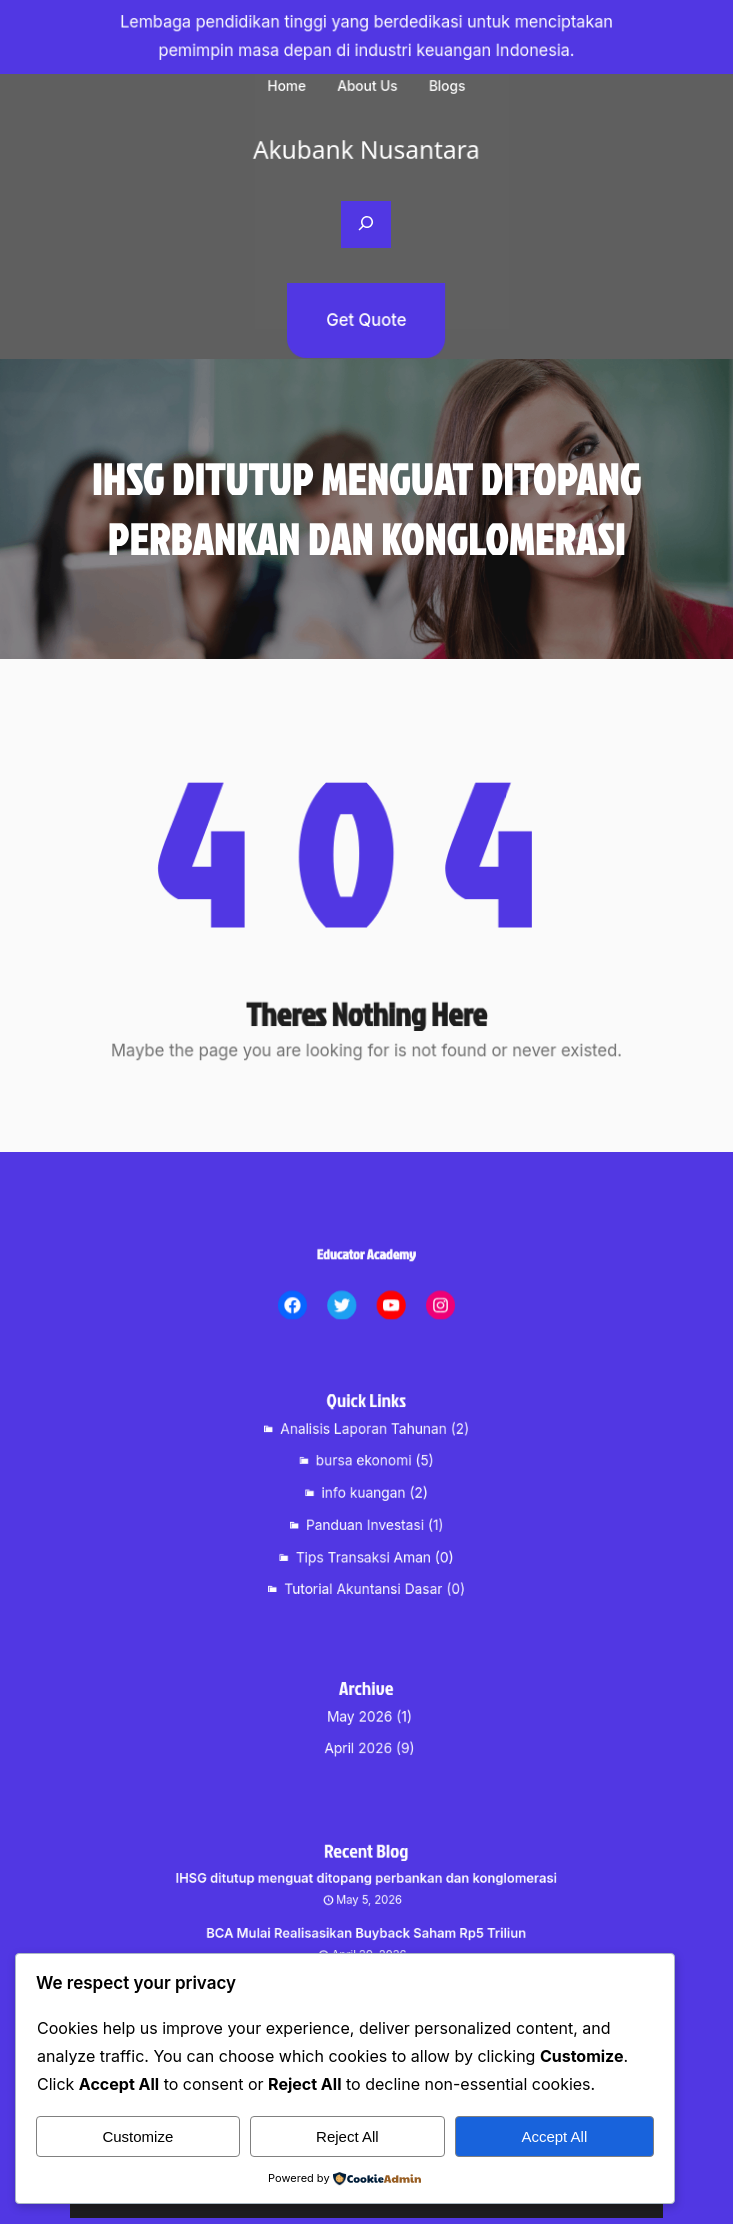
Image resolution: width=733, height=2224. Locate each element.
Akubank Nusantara (367, 148)
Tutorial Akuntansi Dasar (364, 1567)
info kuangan (365, 1494)
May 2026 (362, 1718)
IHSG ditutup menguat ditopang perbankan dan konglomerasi (366, 1897)
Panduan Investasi (365, 1518)
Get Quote (367, 320)
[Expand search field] (366, 225)
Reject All (347, 2136)
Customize (137, 2136)
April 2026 (360, 1742)
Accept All (554, 2136)
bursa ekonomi (364, 1470)
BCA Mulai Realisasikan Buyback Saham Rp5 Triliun (367, 1939)
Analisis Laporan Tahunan (365, 1445)
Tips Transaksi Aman (364, 1543)
